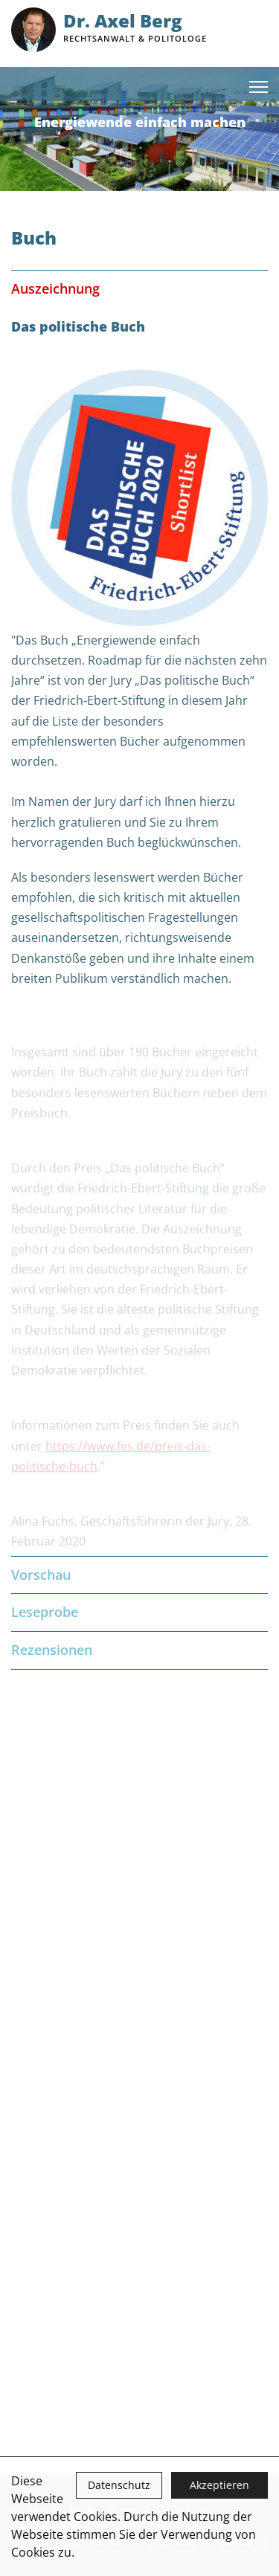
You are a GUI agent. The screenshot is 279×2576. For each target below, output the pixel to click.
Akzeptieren (219, 2485)
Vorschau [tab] (139, 1575)
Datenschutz (119, 2485)
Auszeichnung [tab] (139, 289)
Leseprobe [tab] (139, 1612)
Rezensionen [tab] (139, 1650)
